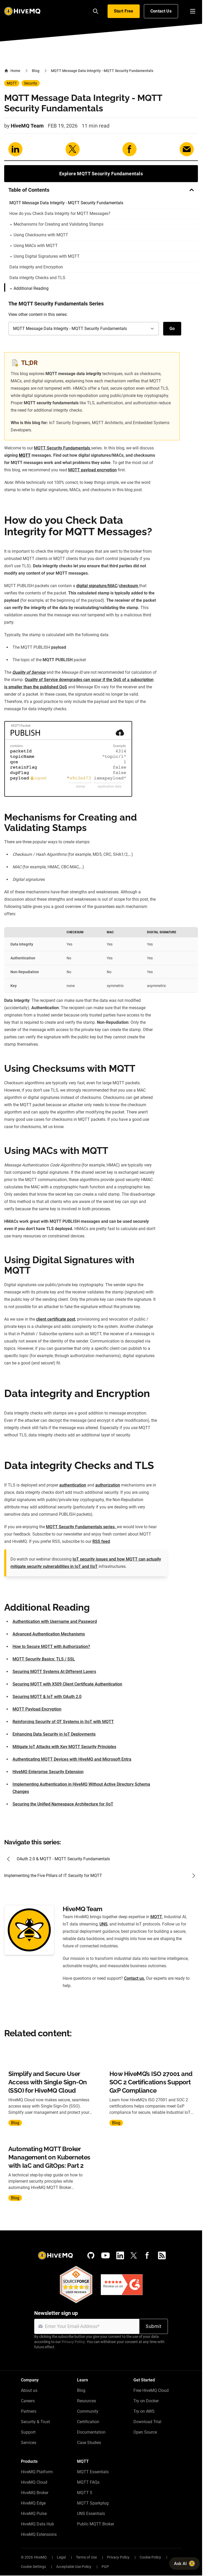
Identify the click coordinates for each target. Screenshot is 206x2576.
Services (28, 2442)
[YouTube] (105, 2255)
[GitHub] (91, 2255)
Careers (28, 2400)
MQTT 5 (84, 2492)
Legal (61, 2557)
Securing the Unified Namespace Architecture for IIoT (63, 1804)
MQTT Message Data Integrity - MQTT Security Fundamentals (66, 202)
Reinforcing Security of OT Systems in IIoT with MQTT (63, 1721)
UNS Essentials (91, 2513)
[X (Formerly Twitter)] (134, 2255)
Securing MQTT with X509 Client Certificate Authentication (67, 1684)
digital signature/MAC (96, 585)
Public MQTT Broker (95, 2523)
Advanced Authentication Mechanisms (49, 1634)
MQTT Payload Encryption (37, 1709)
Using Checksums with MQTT (39, 234)
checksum (129, 585)
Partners (28, 2411)
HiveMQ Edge (33, 2503)
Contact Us (161, 11)
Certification (88, 2421)
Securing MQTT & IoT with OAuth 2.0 (47, 1696)
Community (87, 2411)
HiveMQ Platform (37, 2471)
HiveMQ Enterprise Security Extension (48, 1771)
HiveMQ (40, 2557)
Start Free (123, 11)
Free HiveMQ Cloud (151, 2390)
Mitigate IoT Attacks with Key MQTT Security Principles (64, 1746)
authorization (107, 1485)
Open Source (145, 2432)
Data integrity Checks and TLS (37, 277)
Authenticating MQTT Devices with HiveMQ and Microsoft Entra (72, 1759)
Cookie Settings (33, 2567)
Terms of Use (86, 2557)
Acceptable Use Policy (73, 2567)
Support (28, 2432)
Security (30, 83)
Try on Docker (146, 2400)
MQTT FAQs (88, 2482)
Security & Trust (35, 2421)
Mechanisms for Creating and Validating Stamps (56, 224)
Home (12, 71)
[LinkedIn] (120, 2255)
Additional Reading (29, 288)
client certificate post (55, 1319)
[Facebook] (147, 2255)
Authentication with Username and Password (55, 1621)
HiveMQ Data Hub (37, 2523)
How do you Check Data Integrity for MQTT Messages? (59, 213)
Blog (35, 71)
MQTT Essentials (93, 2471)
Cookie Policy (150, 2557)
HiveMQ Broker (34, 2492)
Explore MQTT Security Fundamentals (101, 173)
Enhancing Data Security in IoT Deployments (54, 1734)
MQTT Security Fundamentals (62, 448)
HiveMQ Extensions (39, 2534)
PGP (105, 2567)
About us (29, 2390)
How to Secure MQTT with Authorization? (51, 1646)
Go (172, 328)
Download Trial (147, 2421)
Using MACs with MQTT (34, 245)
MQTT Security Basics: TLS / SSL (44, 1659)
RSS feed (101, 1541)
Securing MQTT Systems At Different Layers (54, 1671)
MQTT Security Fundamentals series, (81, 1526)
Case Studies (89, 2442)
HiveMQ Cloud (34, 2482)
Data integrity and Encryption (36, 266)
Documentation (91, 2432)
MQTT (12, 83)
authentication (72, 1485)
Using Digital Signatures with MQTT (45, 256)
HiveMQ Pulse (34, 2513)
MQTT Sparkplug (93, 2503)
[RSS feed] (162, 2255)
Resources (86, 2400)
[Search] (95, 11)
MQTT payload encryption (92, 469)
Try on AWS (144, 2411)
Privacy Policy (73, 2342)
